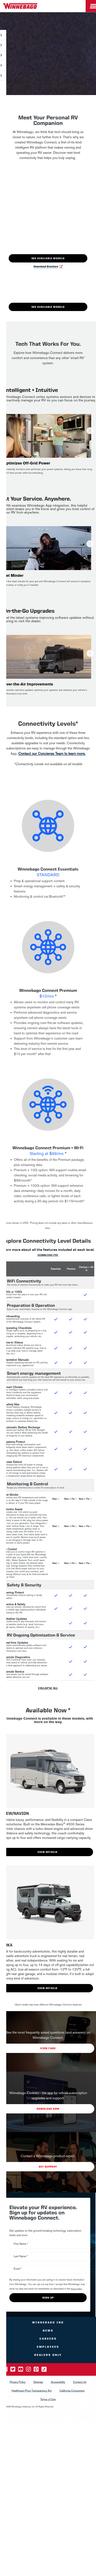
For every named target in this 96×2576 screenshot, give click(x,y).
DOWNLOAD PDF (48, 1255)
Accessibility (58, 2382)
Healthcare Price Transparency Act (32, 2390)
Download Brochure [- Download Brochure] (46, 266)
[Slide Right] (89, 430)
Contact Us (79, 2382)
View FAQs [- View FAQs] (48, 2048)
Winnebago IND (48, 2322)
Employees (48, 2346)
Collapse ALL (48, 1688)
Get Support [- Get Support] (48, 2166)
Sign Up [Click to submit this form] (48, 2297)
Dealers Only (48, 2355)
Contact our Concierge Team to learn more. (52, 753)
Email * (17, 2268)
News (48, 2330)
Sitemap (38, 2382)
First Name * (20, 2243)
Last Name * (20, 2256)
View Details (47, 1852)
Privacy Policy (75, 2289)
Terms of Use (48, 2399)
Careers (48, 2338)
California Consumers (72, 2390)
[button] (58, 1499)
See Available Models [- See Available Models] (48, 258)
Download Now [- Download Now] (48, 2108)
